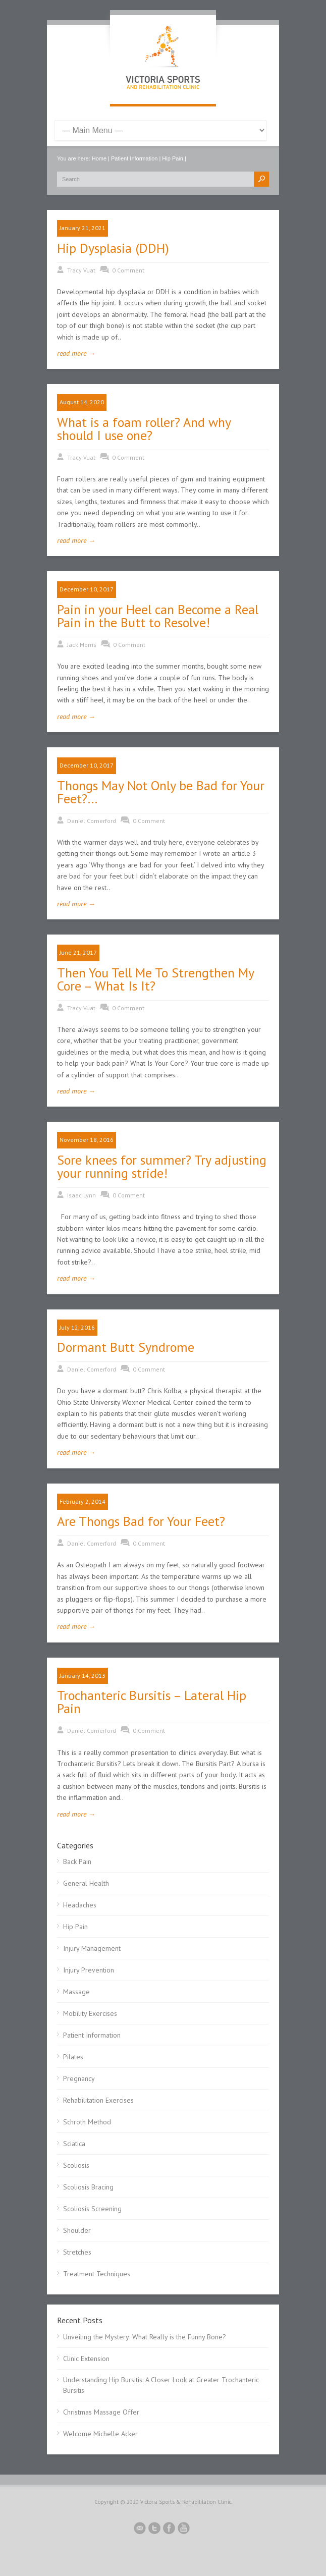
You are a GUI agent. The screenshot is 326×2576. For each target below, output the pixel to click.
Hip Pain (172, 158)
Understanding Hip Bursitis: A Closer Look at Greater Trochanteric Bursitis (161, 2385)
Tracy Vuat (81, 270)
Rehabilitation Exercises (98, 2100)
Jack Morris (81, 644)
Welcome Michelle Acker (100, 2433)
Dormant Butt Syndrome (125, 1347)
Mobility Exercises (90, 2013)
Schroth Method (87, 2121)
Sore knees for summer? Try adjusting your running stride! (161, 1166)
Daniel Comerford (91, 821)
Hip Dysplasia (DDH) (113, 248)
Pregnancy (79, 2078)
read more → (76, 353)
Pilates (73, 2056)
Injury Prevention (88, 1970)
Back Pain (77, 1861)
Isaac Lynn (81, 1195)
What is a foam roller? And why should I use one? (144, 429)
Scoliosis (76, 2165)
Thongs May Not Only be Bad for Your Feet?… (160, 792)
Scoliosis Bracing (88, 2186)
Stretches (77, 2252)
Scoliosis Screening (92, 2208)
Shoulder (77, 2230)
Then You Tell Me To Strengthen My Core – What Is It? (155, 979)
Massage (76, 1991)
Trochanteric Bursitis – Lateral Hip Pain (151, 1702)
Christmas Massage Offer (101, 2412)
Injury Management (92, 1948)
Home (99, 158)
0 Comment (128, 270)
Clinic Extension (86, 2358)
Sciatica (74, 2143)
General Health (86, 1883)
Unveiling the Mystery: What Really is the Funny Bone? (144, 2336)
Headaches (79, 1904)
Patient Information (134, 158)
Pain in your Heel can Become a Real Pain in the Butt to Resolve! (157, 616)
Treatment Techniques (96, 2273)
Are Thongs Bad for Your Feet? (141, 1521)
